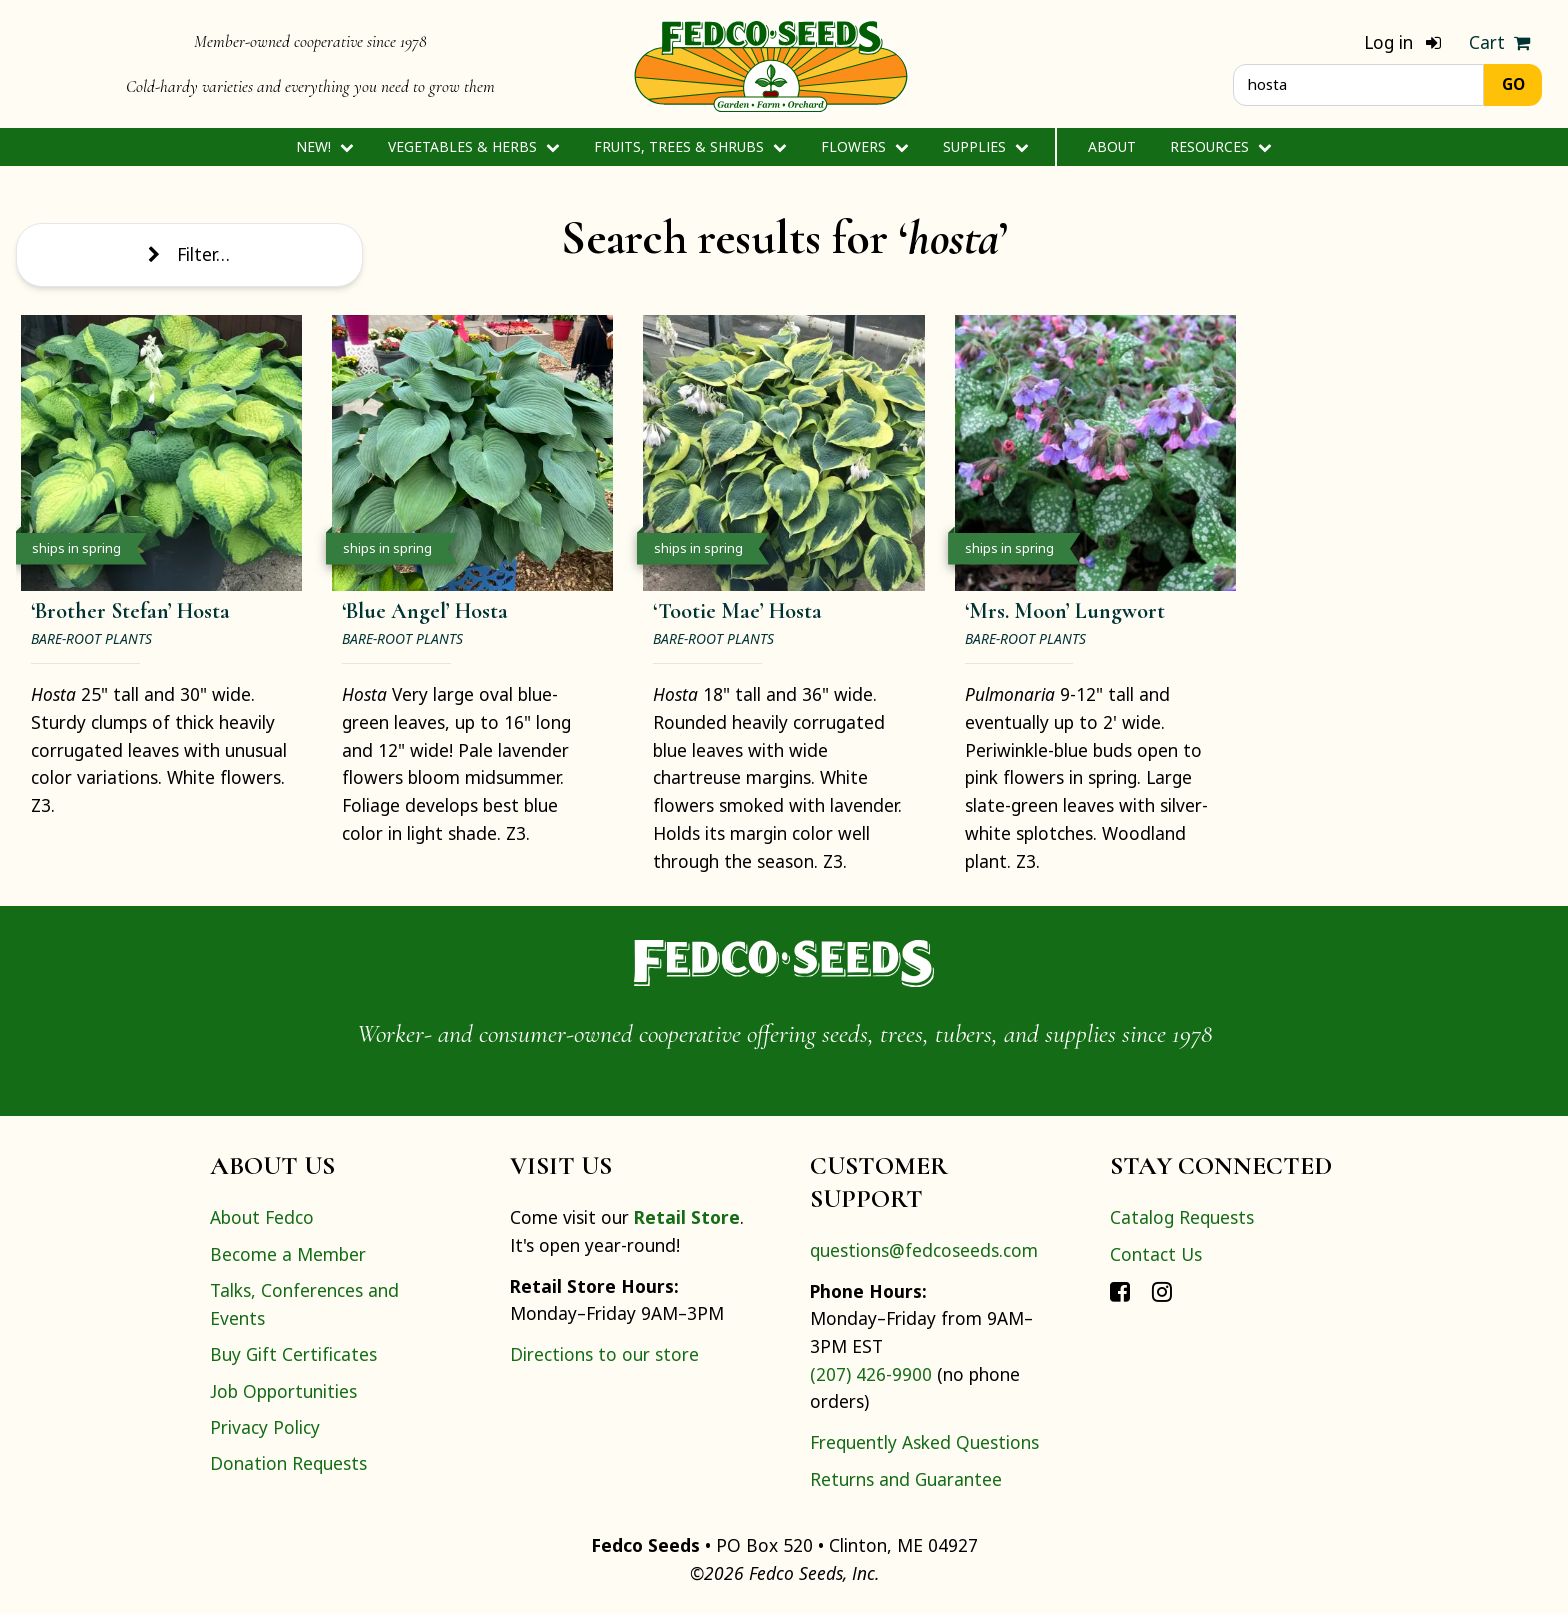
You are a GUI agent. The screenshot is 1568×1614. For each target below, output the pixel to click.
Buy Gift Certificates (293, 1354)
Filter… (189, 254)
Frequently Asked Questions (924, 1442)
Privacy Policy (265, 1427)
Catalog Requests (1182, 1217)
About (1112, 146)
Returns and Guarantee (906, 1479)
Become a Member (288, 1254)
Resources (1220, 146)
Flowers (864, 146)
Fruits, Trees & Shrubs (690, 146)
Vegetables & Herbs (473, 146)
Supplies (985, 146)
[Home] (771, 64)
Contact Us (1156, 1254)
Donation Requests (288, 1463)
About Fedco (262, 1217)
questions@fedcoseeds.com (924, 1250)
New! (324, 146)
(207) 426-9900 (871, 1374)
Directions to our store (604, 1354)
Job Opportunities (283, 1391)
